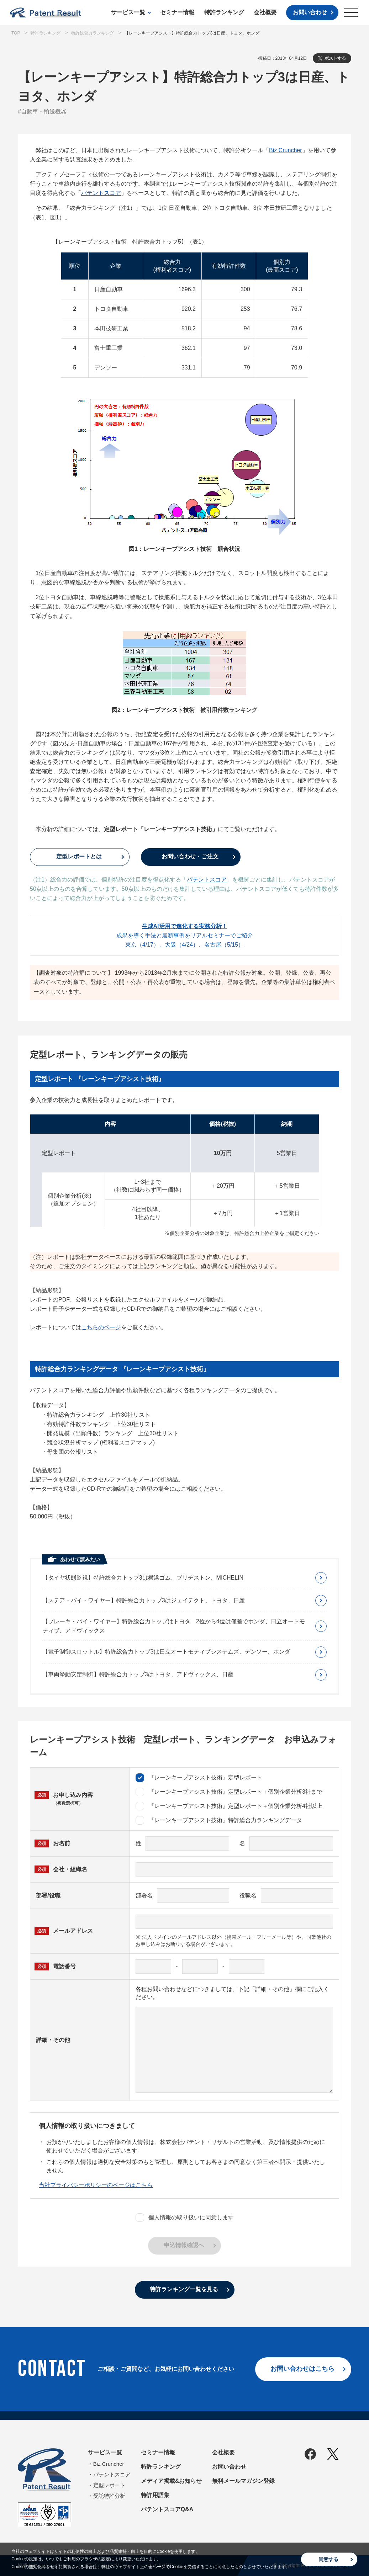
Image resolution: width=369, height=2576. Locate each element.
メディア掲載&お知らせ (171, 2481)
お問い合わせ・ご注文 (190, 856)
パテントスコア (101, 193)
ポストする (335, 58)
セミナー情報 (177, 12)
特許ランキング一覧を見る (184, 2289)
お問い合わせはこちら (302, 2368)
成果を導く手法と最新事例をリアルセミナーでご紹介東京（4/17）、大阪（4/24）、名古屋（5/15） (184, 935)
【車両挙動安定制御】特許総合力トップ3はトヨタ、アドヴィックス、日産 (137, 1674)
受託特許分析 (109, 2496)
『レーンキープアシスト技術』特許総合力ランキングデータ (219, 1820)
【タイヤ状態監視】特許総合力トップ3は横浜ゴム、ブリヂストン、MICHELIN (142, 1578)
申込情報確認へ (184, 2245)
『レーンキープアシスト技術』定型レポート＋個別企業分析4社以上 (229, 1806)
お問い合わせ (310, 12)
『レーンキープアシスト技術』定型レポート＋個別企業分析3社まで (229, 1792)
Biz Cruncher (285, 150)
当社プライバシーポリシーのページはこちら (96, 2185)
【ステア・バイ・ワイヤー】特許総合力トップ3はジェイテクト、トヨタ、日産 (143, 1600)
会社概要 (265, 12)
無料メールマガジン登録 (243, 2481)
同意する (328, 2559)
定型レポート (109, 2485)
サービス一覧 (128, 12)
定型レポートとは (79, 856)
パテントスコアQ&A (167, 2509)
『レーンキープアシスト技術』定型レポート (199, 1777)
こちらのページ (101, 1327)
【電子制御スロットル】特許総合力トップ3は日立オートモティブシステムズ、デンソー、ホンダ (166, 1652)
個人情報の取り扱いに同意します (185, 2217)
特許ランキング (224, 12)
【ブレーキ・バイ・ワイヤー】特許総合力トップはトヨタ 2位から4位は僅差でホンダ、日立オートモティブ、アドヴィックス (173, 1626)
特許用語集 (155, 2495)
